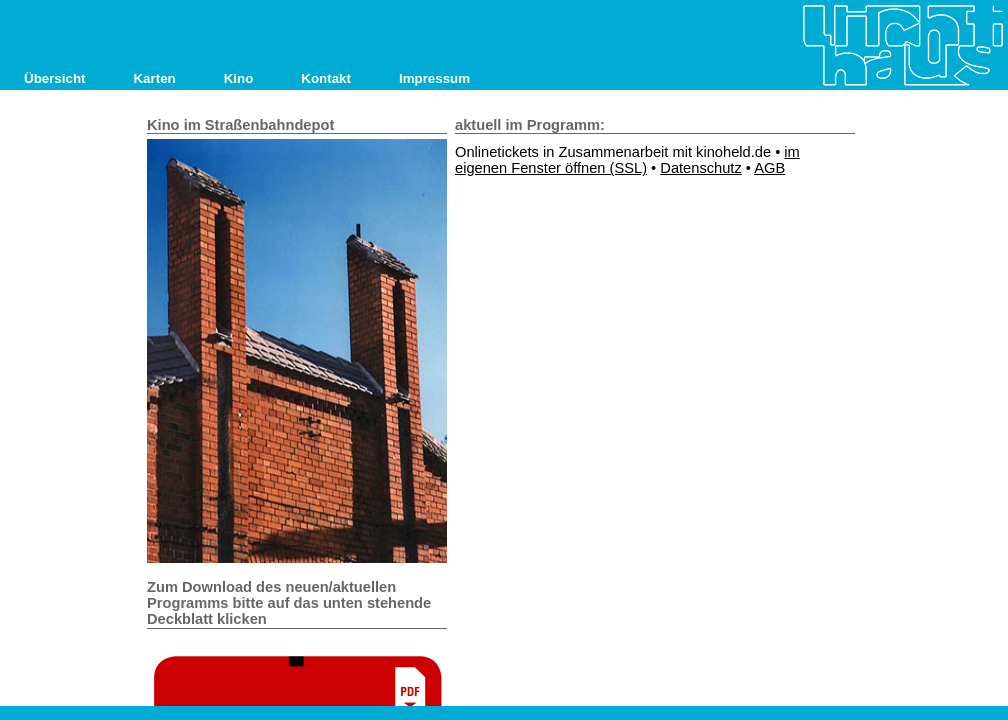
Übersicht (54, 78)
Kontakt (326, 78)
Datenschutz (700, 168)
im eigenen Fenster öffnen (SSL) (627, 160)
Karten (154, 78)
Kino (239, 78)
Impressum (434, 78)
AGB (769, 168)
